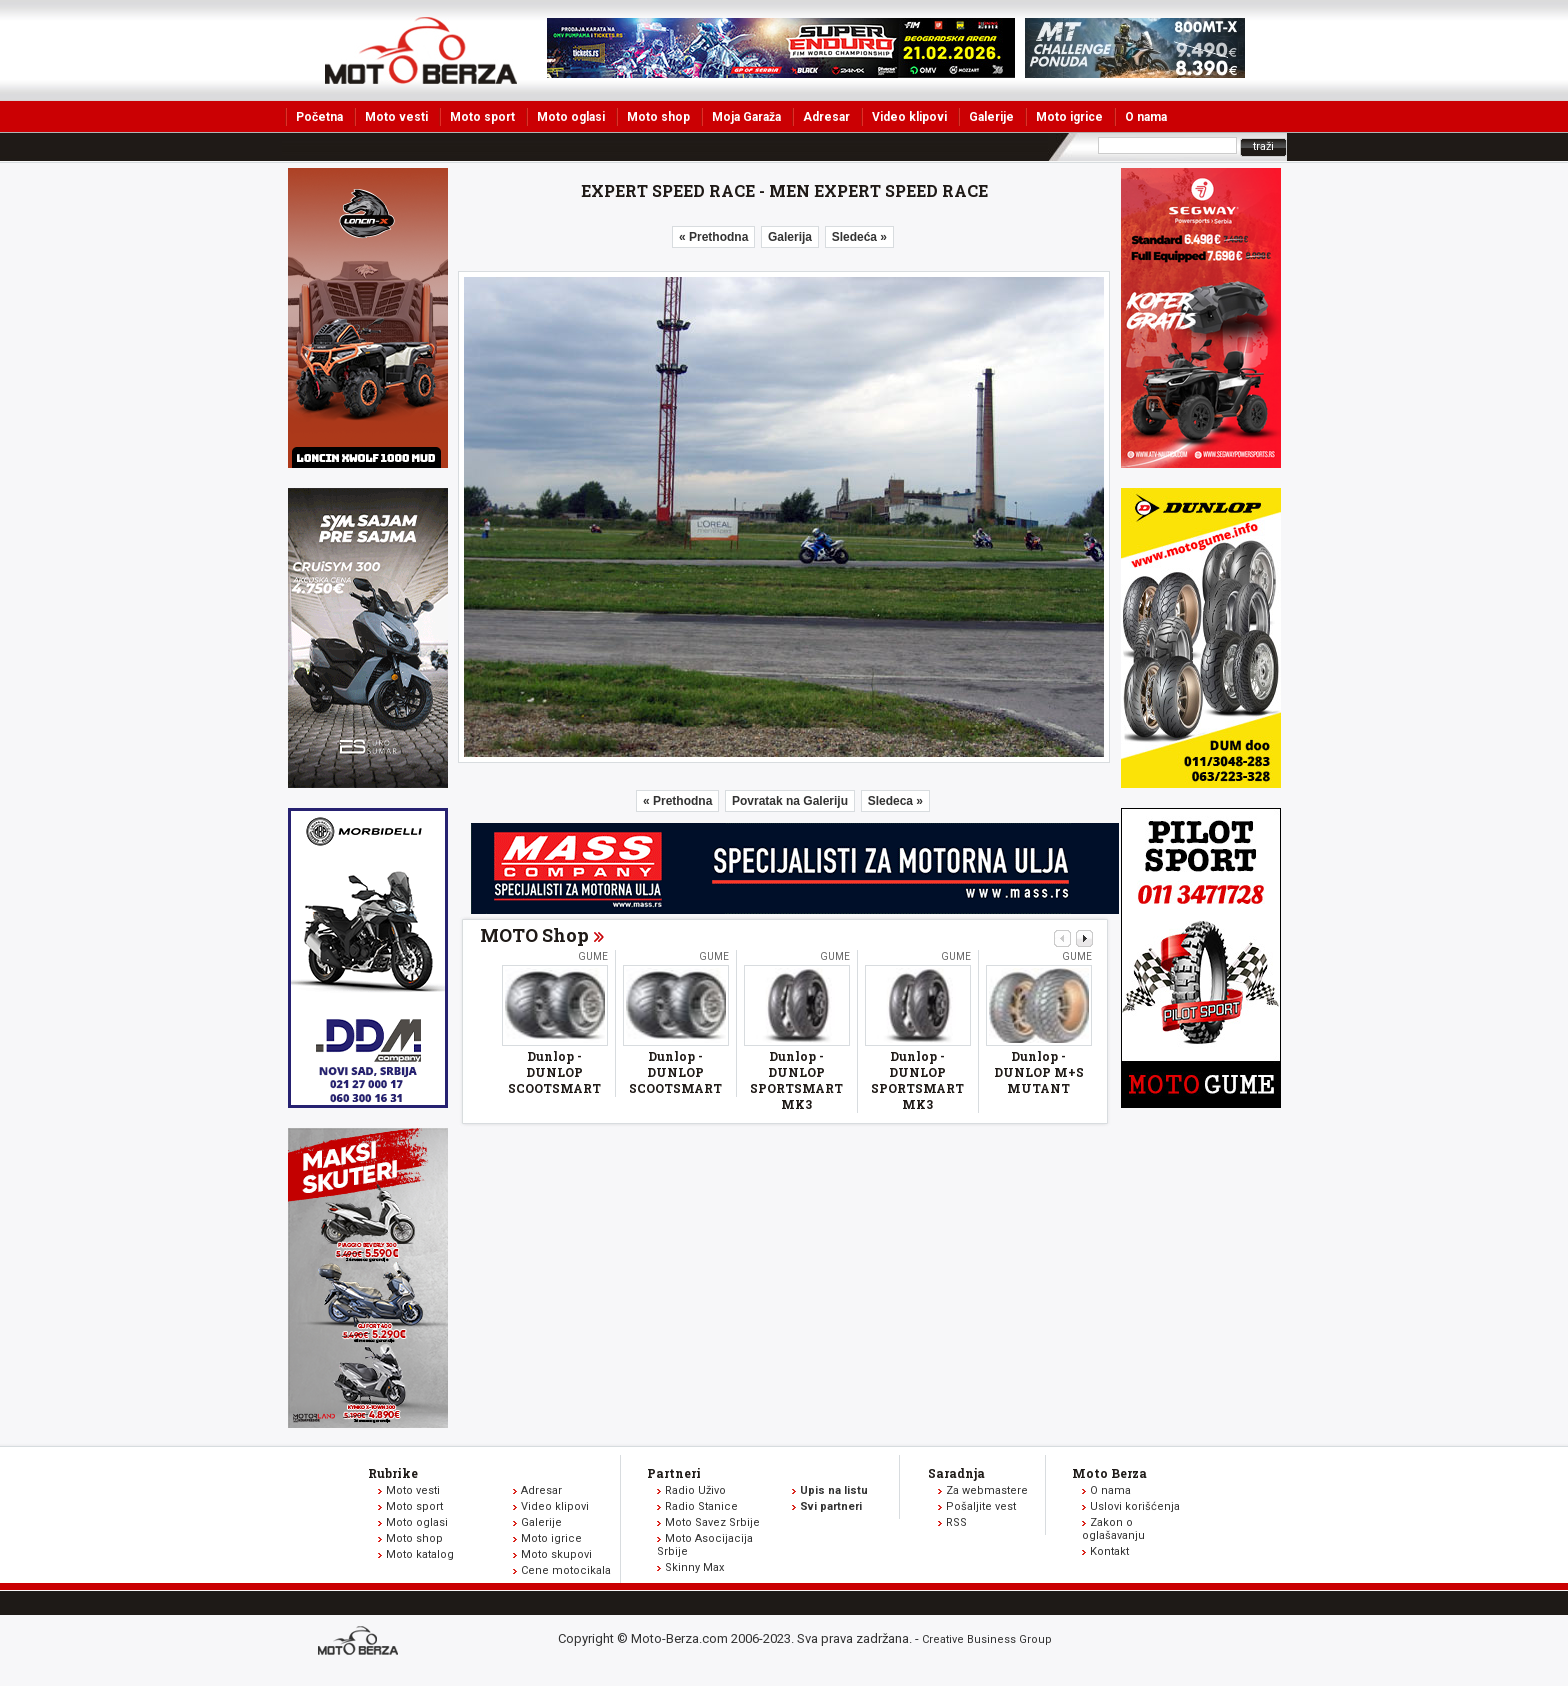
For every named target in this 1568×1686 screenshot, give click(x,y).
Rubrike (393, 1473)
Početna (319, 117)
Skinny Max (694, 1567)
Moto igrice (1069, 117)
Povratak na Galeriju (790, 801)
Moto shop (658, 117)
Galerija (790, 237)
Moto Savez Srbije (712, 1522)
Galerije (991, 117)
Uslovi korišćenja (1135, 1506)
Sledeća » (859, 237)
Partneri (674, 1473)
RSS (956, 1522)
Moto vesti (396, 117)
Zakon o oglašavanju (1113, 1529)
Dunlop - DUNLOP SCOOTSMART (554, 1072)
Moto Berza (1109, 1473)
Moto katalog (420, 1554)
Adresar (826, 117)
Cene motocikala (566, 1570)
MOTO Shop (534, 935)
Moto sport (482, 117)
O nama (1146, 117)
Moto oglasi (571, 117)
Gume (593, 956)
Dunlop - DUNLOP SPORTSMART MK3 (796, 1080)
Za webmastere (987, 1490)
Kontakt (1109, 1551)
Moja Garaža (746, 117)
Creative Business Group (987, 1639)
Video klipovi (909, 117)
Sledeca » (895, 801)
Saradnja (956, 1473)
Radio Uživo (695, 1490)
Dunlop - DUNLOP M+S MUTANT (1039, 1072)
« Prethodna (713, 237)
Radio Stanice (701, 1506)
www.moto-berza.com (361, 1642)
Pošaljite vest (981, 1506)
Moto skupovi (556, 1554)
